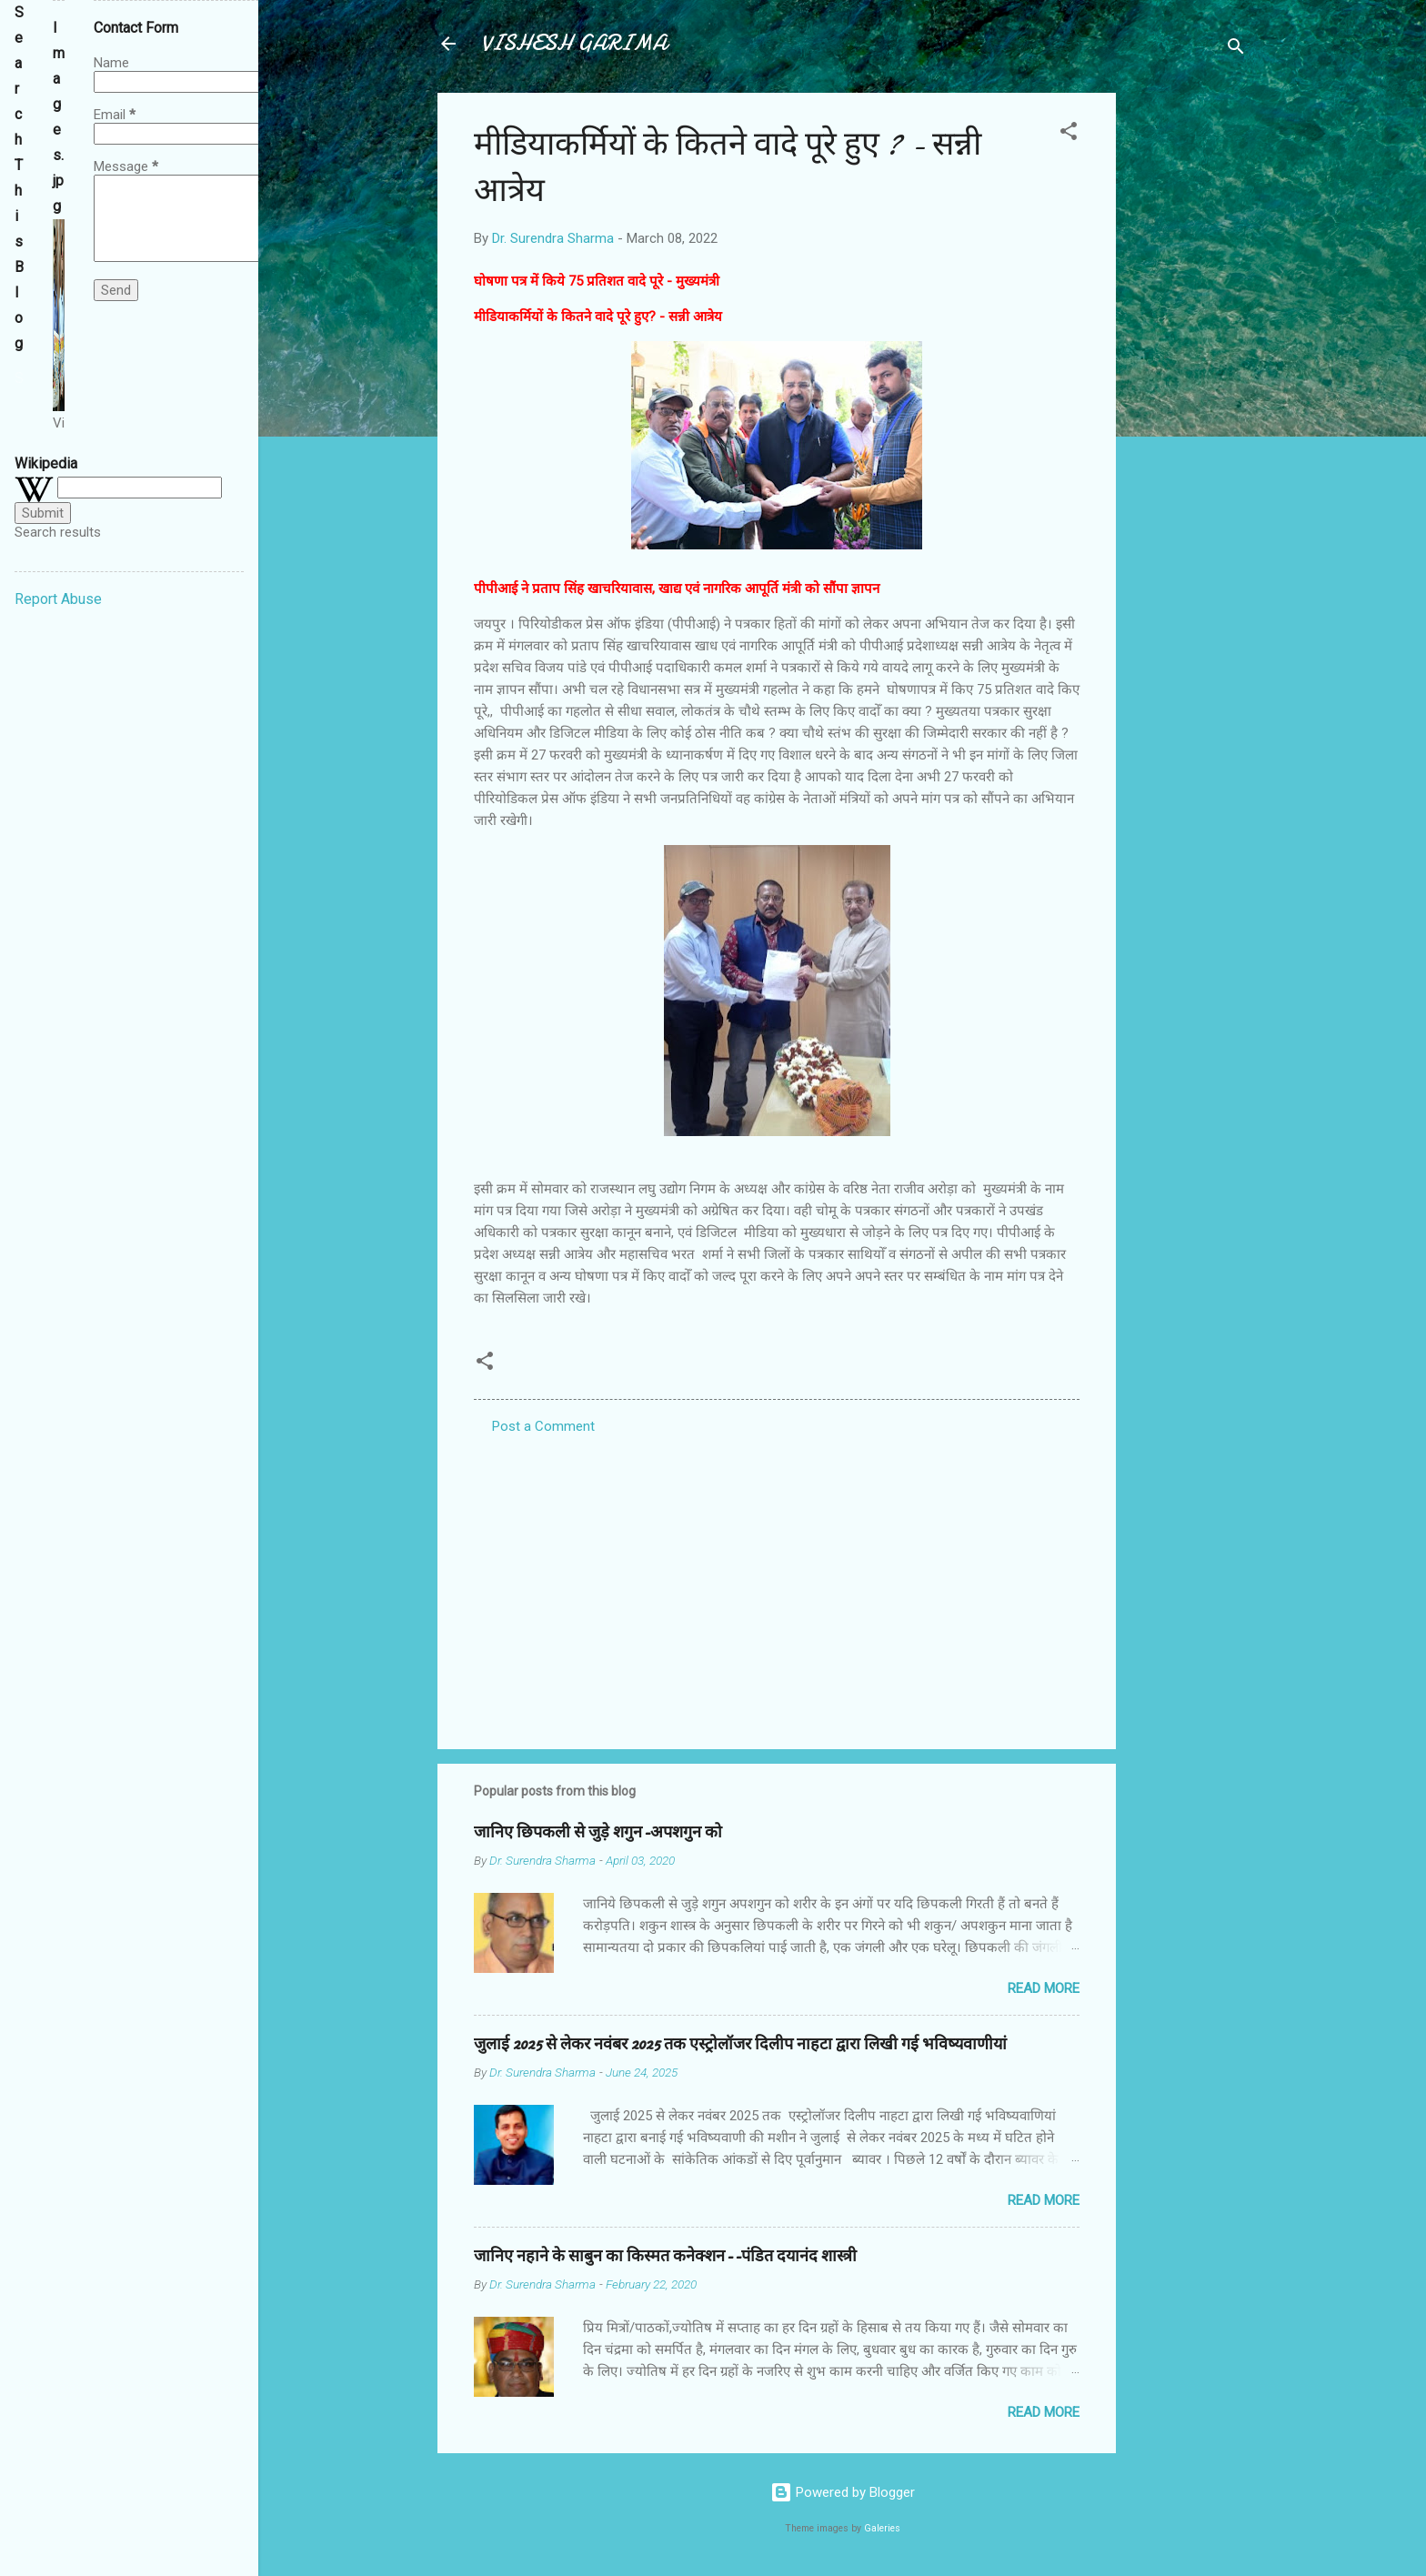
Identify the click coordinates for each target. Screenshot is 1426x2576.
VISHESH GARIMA (574, 43)
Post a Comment (543, 1426)
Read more (1044, 1988)
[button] (1069, 134)
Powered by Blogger (842, 2492)
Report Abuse (58, 599)
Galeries (882, 2528)
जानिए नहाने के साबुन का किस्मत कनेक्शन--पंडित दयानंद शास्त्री (665, 2256)
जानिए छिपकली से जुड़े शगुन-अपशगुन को (598, 1832)
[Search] (1236, 49)
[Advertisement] (1188, 366)
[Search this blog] (19, 378)
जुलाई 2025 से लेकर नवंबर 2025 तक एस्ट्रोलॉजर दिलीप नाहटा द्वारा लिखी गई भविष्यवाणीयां (740, 2044)
